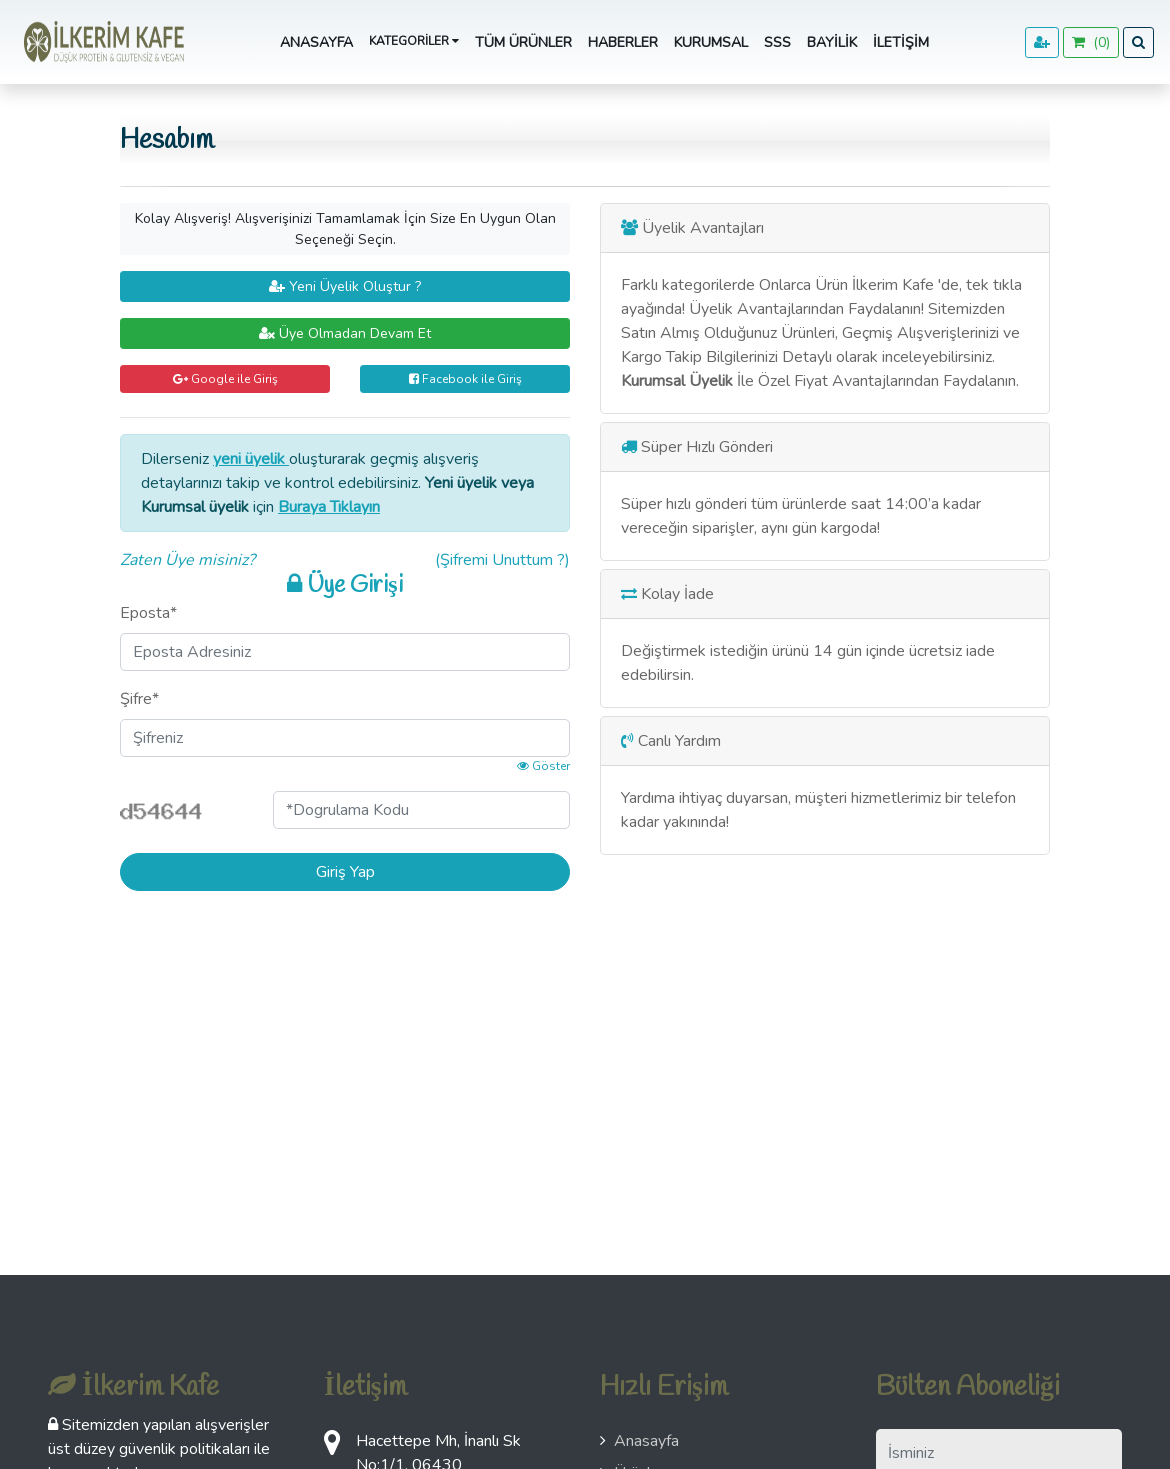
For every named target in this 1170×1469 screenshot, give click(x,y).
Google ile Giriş (225, 379)
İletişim (901, 42)
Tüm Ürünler (523, 42)
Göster (543, 766)
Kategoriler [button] (414, 41)
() (1091, 42)
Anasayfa (316, 42)
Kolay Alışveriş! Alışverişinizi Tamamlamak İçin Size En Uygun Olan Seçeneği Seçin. (345, 229)
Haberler (623, 42)
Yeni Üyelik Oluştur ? (345, 286)
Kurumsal (711, 42)
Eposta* (148, 613)
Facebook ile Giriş (465, 379)
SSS (777, 42)
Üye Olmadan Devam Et (345, 333)
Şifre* (139, 699)
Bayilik (832, 42)
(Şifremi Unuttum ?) (502, 560)
